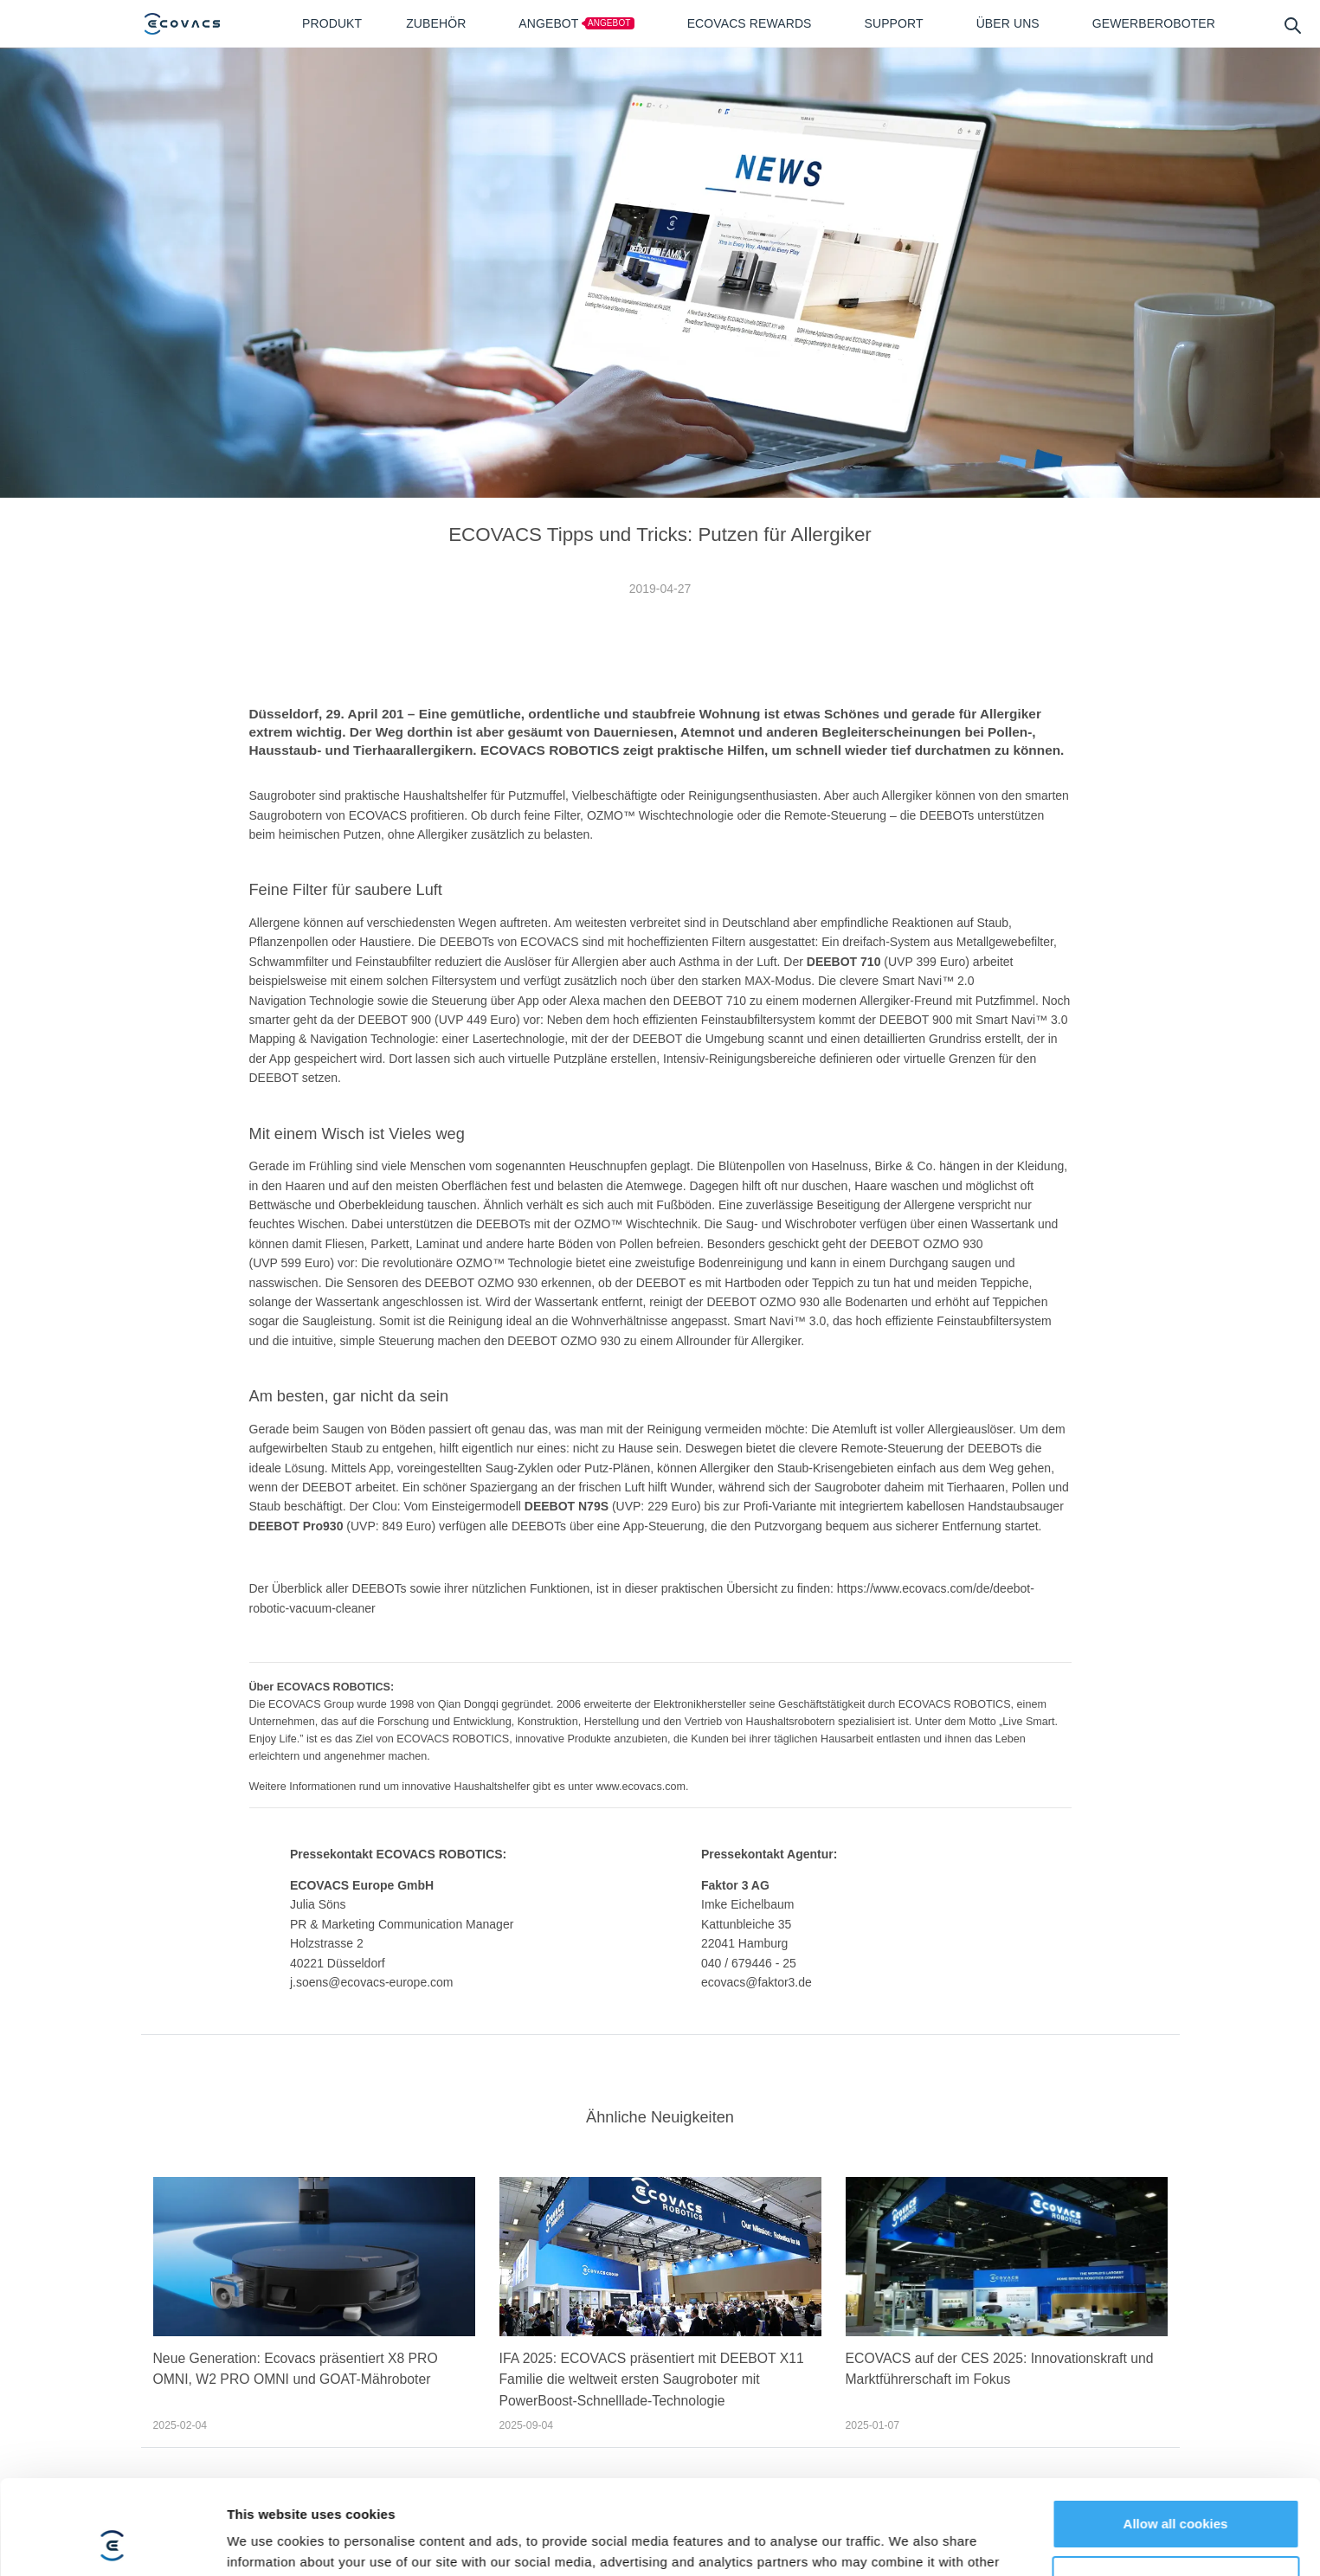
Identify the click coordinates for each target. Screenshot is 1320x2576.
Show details (267, 2035)
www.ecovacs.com (641, 1787)
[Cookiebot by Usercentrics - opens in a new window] (112, 2036)
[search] (1292, 24)
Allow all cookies (1176, 1929)
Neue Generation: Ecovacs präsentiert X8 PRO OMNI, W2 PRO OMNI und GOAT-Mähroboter (295, 2369)
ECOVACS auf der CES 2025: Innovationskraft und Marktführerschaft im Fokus (1000, 2369)
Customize (1176, 1985)
